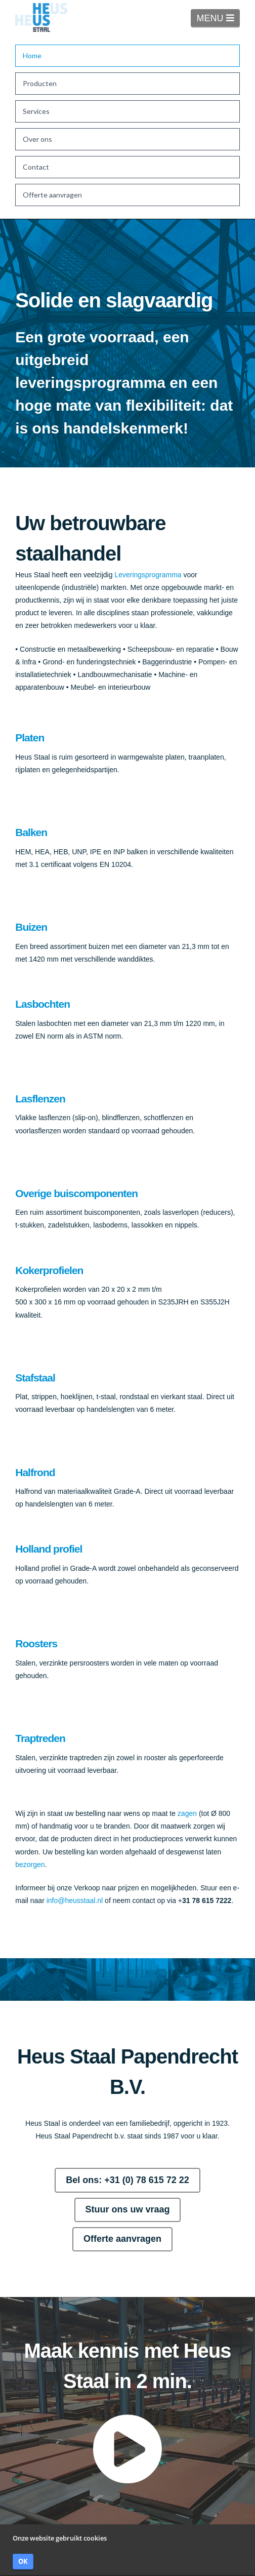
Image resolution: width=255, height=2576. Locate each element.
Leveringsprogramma (147, 575)
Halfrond (35, 1472)
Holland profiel (48, 1549)
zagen (187, 1813)
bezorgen (30, 1864)
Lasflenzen (40, 1098)
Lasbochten (42, 1004)
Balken (31, 832)
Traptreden (40, 1738)
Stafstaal (35, 1377)
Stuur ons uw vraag (127, 2209)
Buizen (31, 927)
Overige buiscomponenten (76, 1193)
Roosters (36, 1643)
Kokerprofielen (49, 1270)
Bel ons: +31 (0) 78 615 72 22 (127, 2180)
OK (23, 2561)
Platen (29, 737)
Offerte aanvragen (122, 2239)
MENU (218, 17)
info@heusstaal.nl (75, 1900)
